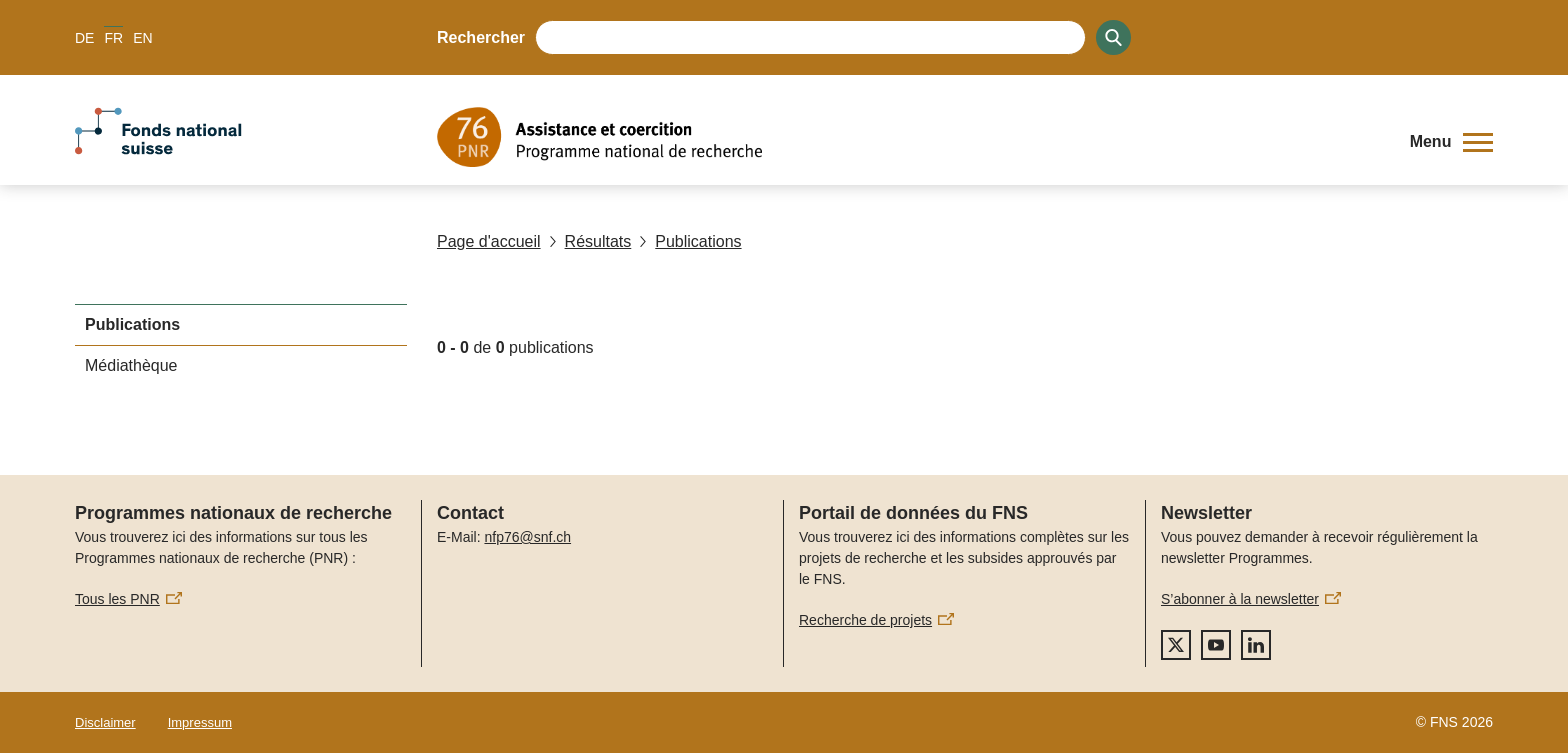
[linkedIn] (1256, 645)
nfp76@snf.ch (527, 537)
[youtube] (1216, 645)
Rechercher (481, 37)
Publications (690, 241)
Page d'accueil (489, 241)
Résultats (590, 241)
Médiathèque (131, 365)
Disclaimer (105, 722)
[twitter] (1176, 645)
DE (84, 38)
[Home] (908, 137)
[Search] (1113, 37)
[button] (1451, 142)
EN (142, 38)
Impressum (200, 722)
